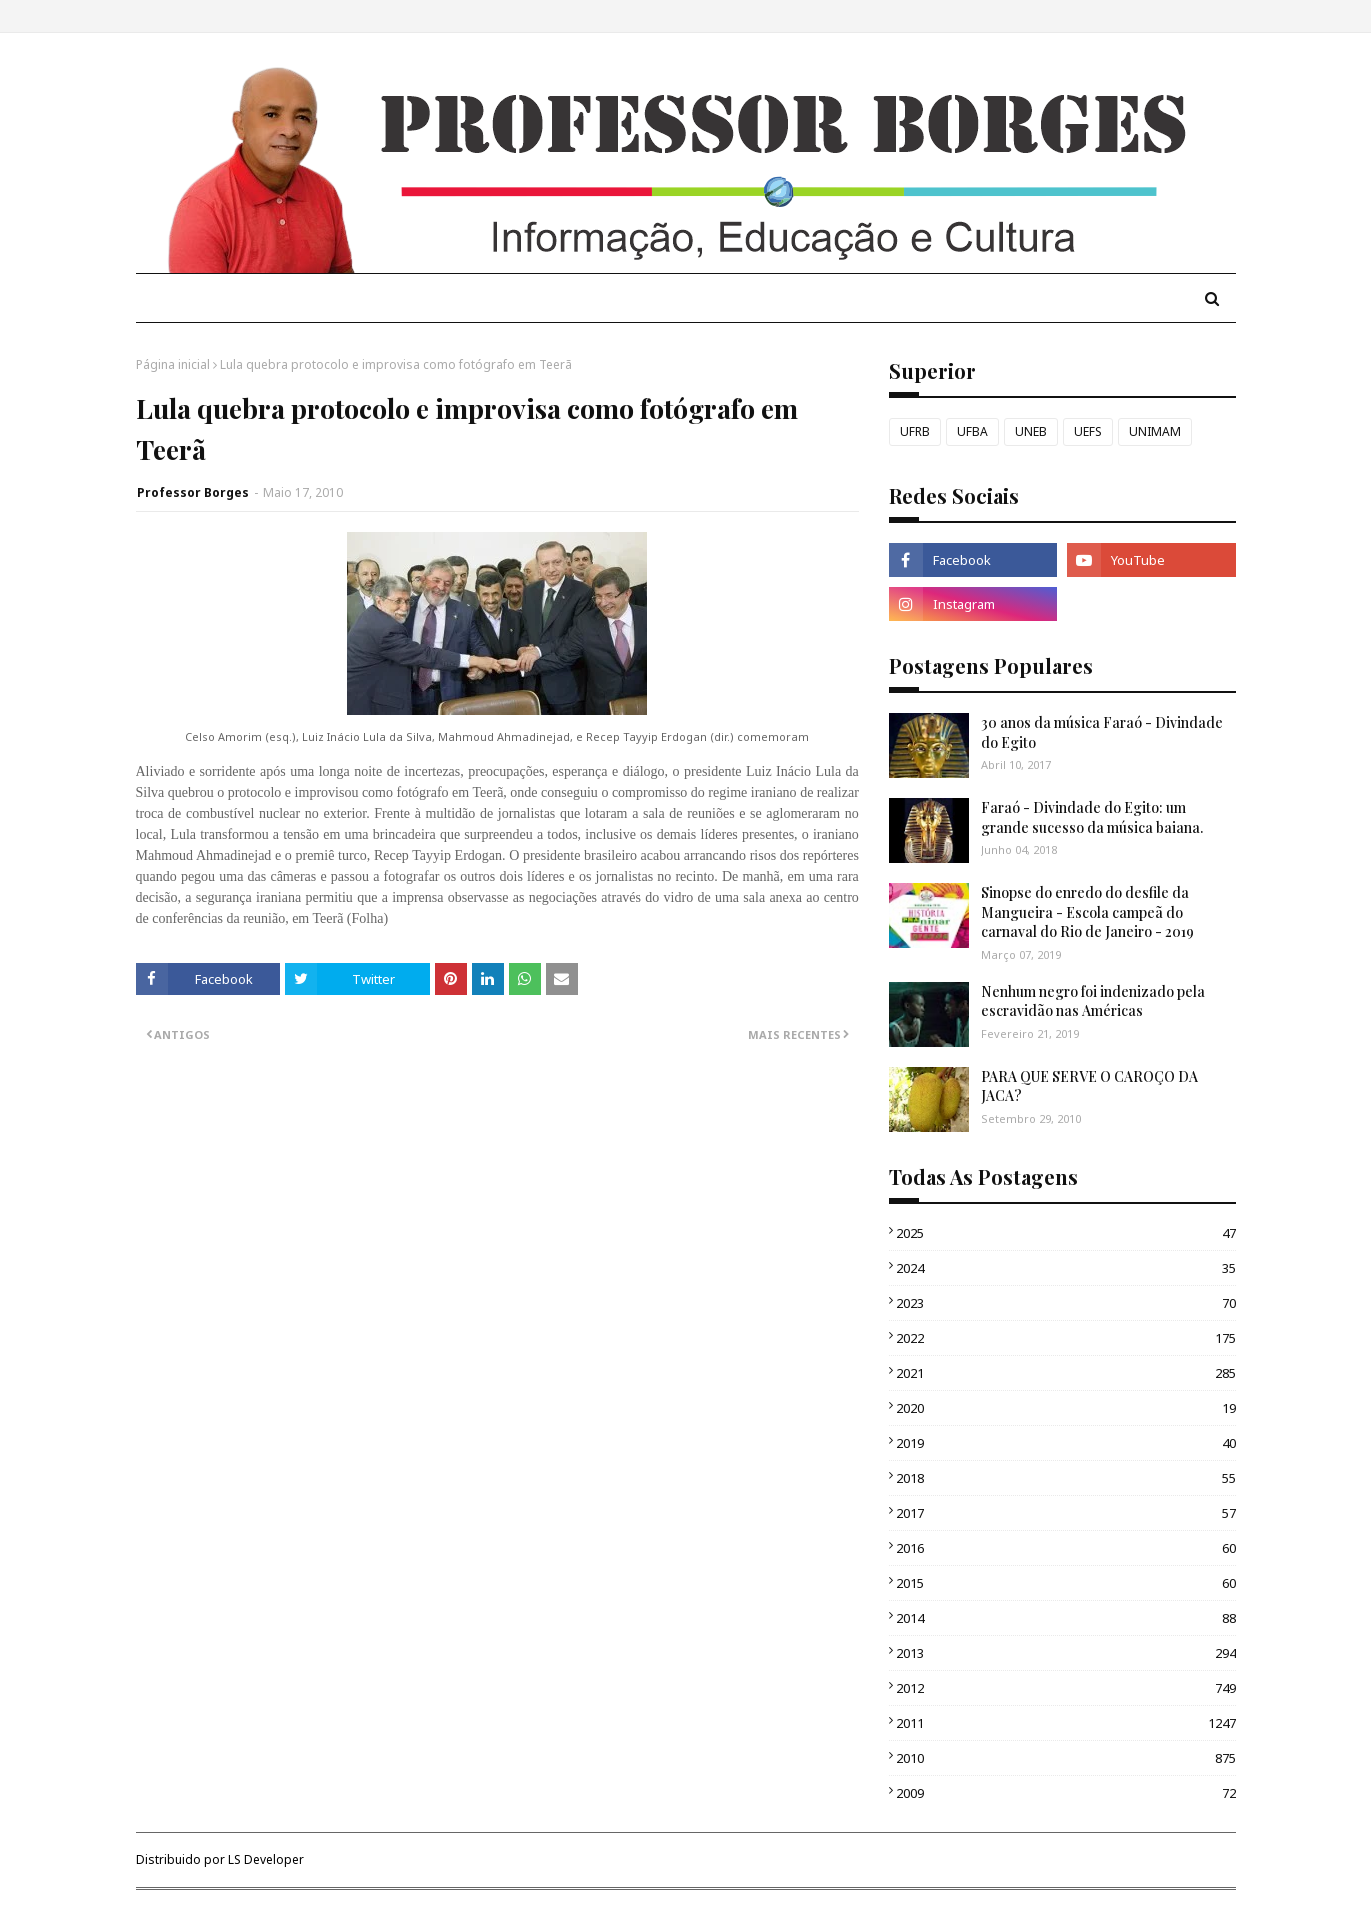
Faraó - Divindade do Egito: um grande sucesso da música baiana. (1092, 817)
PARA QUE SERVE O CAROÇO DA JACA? (1089, 1086)
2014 (1066, 1618)
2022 (1066, 1338)
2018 (1066, 1478)
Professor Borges (193, 492)
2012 (1066, 1688)
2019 (1066, 1443)
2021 (1066, 1373)
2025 (1066, 1233)
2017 (1066, 1513)
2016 (1066, 1548)
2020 (1066, 1408)
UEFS (1088, 431)
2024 (1066, 1268)
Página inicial (173, 364)
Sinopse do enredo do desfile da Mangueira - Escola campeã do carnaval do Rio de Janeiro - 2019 (1087, 912)
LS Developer (266, 1859)
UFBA (972, 431)
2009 (1066, 1793)
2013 (1066, 1653)
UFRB (915, 431)
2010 (1066, 1758)
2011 (1066, 1723)
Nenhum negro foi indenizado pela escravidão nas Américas (1093, 1001)
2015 (1066, 1583)
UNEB (1031, 431)
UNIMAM (1155, 431)
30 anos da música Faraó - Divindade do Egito (1102, 732)
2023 (1066, 1303)
